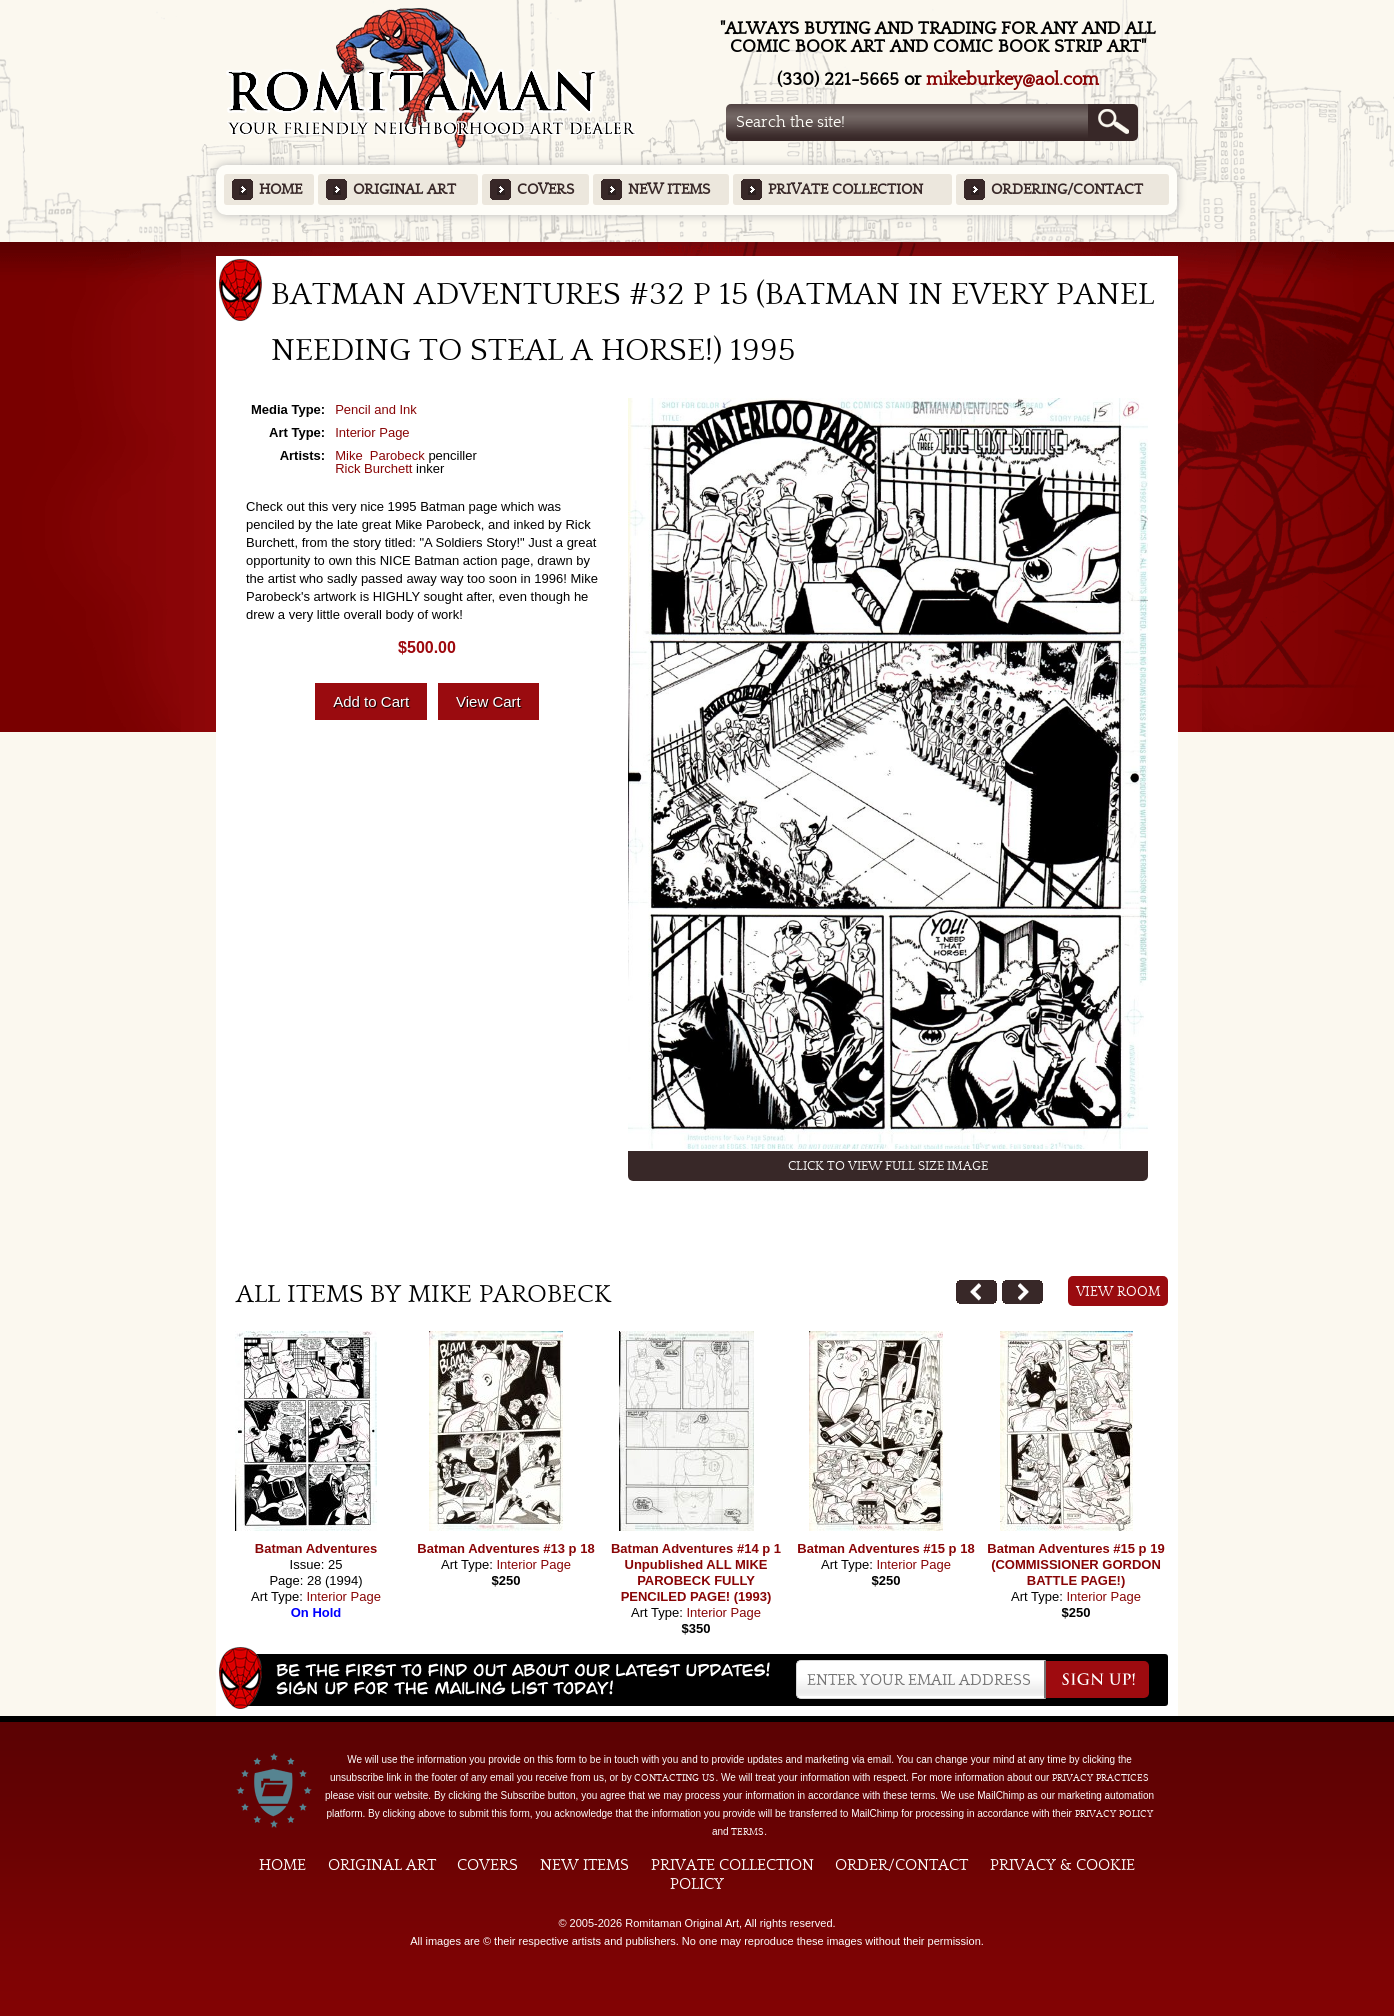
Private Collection (845, 189)
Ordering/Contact (1067, 189)
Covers (545, 189)
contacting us (674, 1778)
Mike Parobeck (380, 455)
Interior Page (372, 432)
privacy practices (1100, 1778)
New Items (669, 189)
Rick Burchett (373, 468)
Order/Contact (901, 1865)
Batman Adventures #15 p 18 (885, 1548)
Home (280, 189)
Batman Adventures (316, 1548)
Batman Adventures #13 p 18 (505, 1548)
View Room (1118, 1292)
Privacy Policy (1114, 1814)
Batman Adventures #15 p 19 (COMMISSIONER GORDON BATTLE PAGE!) (1075, 1564)
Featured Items (697, 248)
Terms (747, 1832)
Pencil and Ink (376, 409)
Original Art (404, 189)
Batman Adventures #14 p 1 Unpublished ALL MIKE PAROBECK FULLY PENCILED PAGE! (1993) (696, 1572)
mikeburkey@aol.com (1012, 79)
